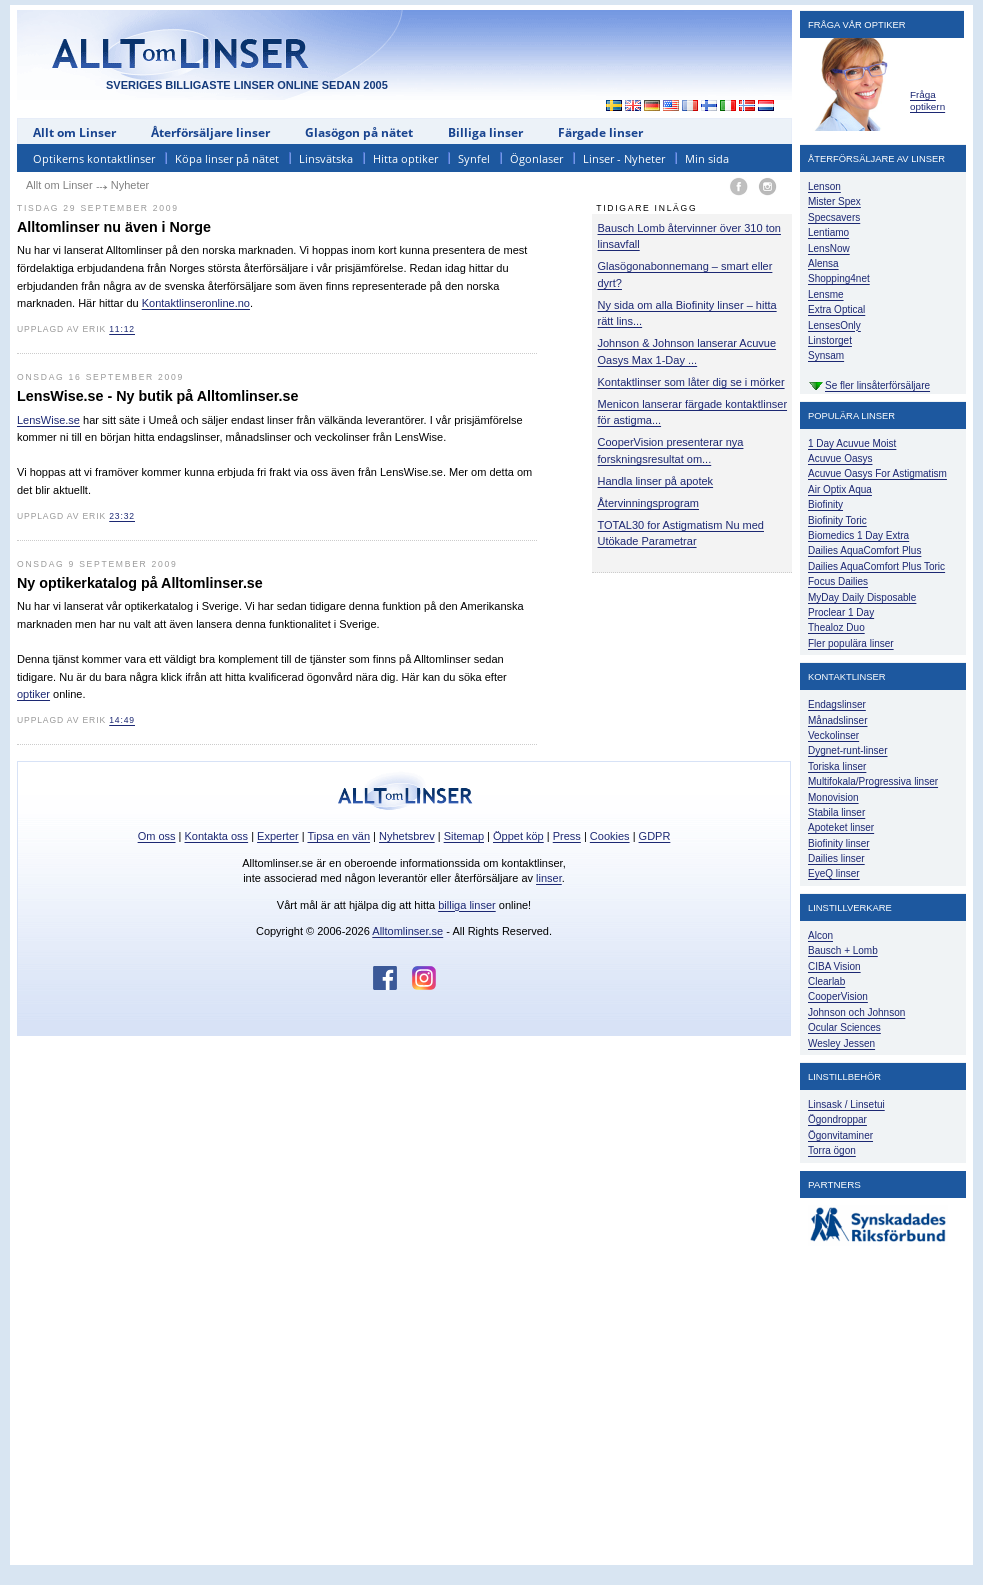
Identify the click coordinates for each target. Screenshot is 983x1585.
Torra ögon (832, 1150)
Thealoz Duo (836, 627)
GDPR (655, 836)
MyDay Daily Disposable (862, 597)
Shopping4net (839, 278)
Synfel (474, 158)
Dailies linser (836, 858)
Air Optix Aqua (840, 489)
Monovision (833, 797)
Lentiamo (828, 232)
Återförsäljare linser (210, 132)
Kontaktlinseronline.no (196, 303)
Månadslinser (837, 720)
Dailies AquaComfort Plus (864, 550)
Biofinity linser (839, 843)
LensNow (829, 248)
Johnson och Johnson (856, 1012)
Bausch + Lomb (843, 950)
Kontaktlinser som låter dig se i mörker (691, 382)
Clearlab (826, 981)
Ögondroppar (837, 1119)
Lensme (826, 294)
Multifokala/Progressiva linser (873, 781)
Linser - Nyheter (624, 158)
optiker (33, 694)
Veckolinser (833, 735)
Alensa (823, 263)
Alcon (820, 935)
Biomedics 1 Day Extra (858, 535)
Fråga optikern (927, 100)
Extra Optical (836, 309)
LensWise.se (48, 420)
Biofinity (825, 504)
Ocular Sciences (844, 1027)
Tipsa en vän (338, 836)
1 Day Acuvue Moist (852, 443)
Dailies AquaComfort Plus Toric (876, 566)
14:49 (122, 720)
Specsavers (834, 217)
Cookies (610, 836)
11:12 (122, 329)
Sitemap (464, 836)
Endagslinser (837, 704)
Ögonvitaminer (840, 1135)
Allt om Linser (74, 132)
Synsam (826, 355)
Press (567, 836)
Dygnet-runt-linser (847, 750)
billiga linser (466, 905)
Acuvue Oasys (840, 458)
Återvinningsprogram (649, 503)
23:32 (122, 516)
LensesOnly (834, 325)
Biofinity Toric (837, 520)
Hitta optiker (405, 158)
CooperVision (838, 996)
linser (549, 878)
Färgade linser (600, 132)
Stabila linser (836, 812)
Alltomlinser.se (407, 931)
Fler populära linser (851, 643)
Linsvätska (326, 158)
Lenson (824, 186)
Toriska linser (837, 766)
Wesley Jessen (841, 1043)
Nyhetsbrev (407, 836)
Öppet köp (518, 836)
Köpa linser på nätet (227, 158)
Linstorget (830, 340)
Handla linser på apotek (656, 481)
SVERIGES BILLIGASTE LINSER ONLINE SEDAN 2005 (247, 85)
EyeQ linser (834, 873)
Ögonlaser (536, 158)
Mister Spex (834, 201)
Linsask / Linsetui (846, 1104)
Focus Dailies (838, 581)
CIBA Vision (834, 966)
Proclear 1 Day (841, 612)
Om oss (157, 836)
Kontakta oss (217, 836)
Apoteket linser (841, 827)
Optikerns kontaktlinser (94, 158)
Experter (278, 836)
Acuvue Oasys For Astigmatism (877, 473)
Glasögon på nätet (359, 132)
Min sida (707, 158)
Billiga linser (485, 132)
